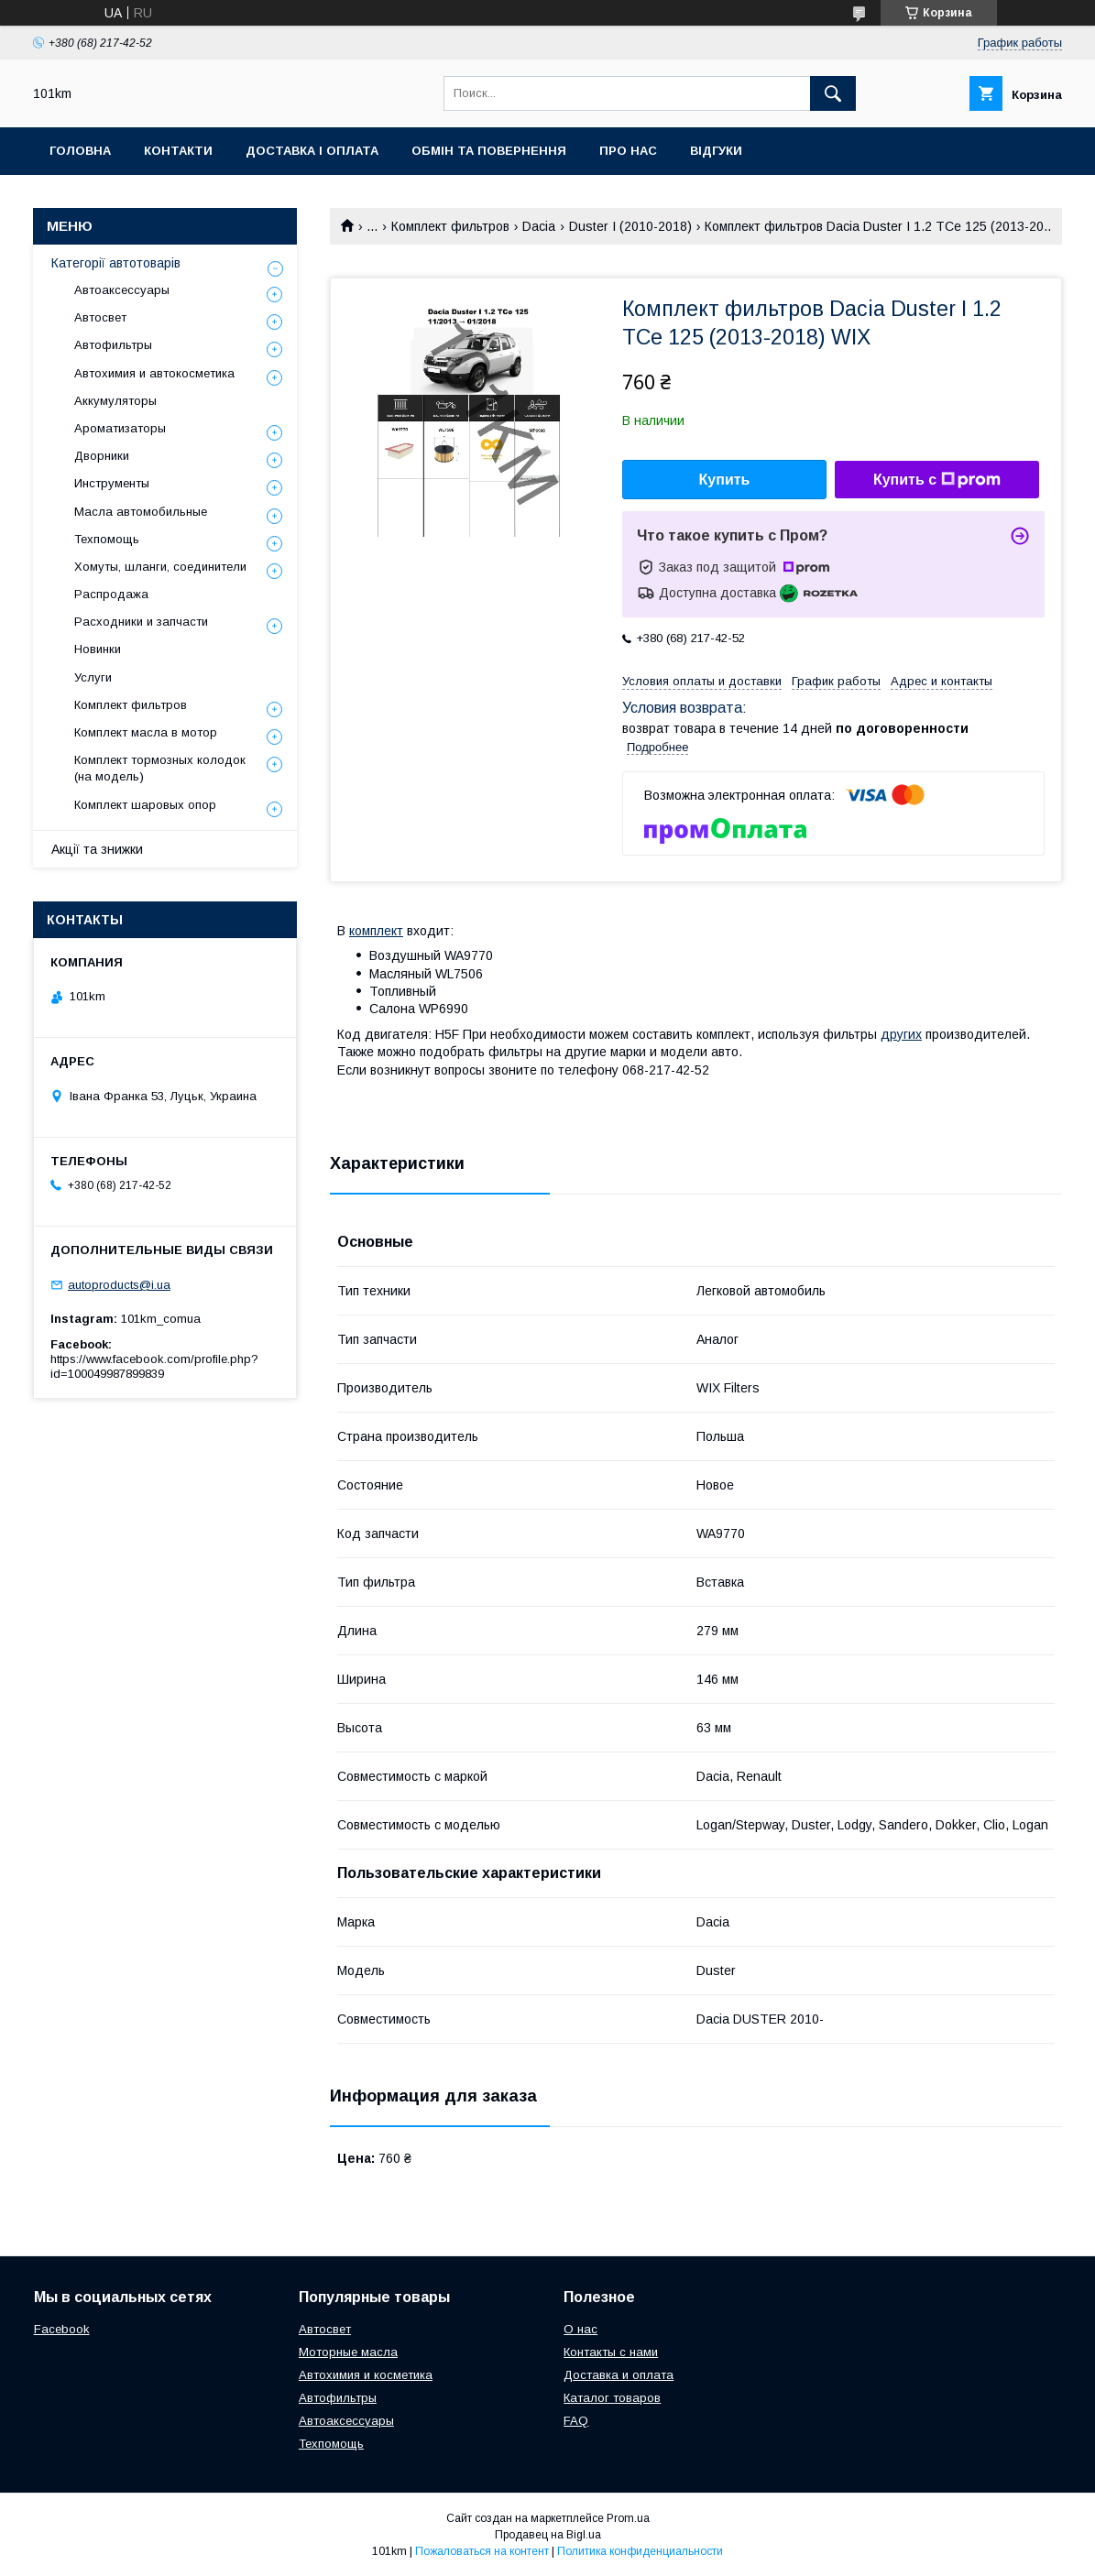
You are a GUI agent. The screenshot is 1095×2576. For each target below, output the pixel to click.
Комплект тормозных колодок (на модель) (160, 768)
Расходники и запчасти (141, 621)
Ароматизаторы (120, 428)
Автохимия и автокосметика (154, 373)
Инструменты (111, 483)
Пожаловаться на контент (482, 2551)
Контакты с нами (611, 2352)
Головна (80, 151)
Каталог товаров (612, 2398)
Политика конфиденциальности (640, 2551)
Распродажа (111, 594)
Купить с (937, 480)
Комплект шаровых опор (145, 805)
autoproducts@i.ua (119, 1285)
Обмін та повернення (488, 151)
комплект (376, 930)
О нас (580, 2329)
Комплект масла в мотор (145, 732)
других (901, 1034)
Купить (724, 479)
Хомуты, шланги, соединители (160, 566)
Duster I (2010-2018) (630, 226)
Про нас (628, 151)
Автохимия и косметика (366, 2375)
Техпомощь (106, 539)
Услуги (93, 677)
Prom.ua (628, 2518)
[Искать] (833, 93)
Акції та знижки (97, 849)
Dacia (538, 226)
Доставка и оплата (618, 2375)
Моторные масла (348, 2352)
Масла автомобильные (140, 511)
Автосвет (100, 317)
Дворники (101, 456)
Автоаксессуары (122, 290)
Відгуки (716, 151)
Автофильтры (113, 345)
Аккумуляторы (115, 401)
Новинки (97, 649)
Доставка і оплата (312, 151)
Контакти (178, 151)
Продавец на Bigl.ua (548, 2534)
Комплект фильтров (450, 226)
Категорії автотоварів (116, 263)
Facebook (62, 2329)
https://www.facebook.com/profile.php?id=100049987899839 (154, 1366)
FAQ (576, 2421)
